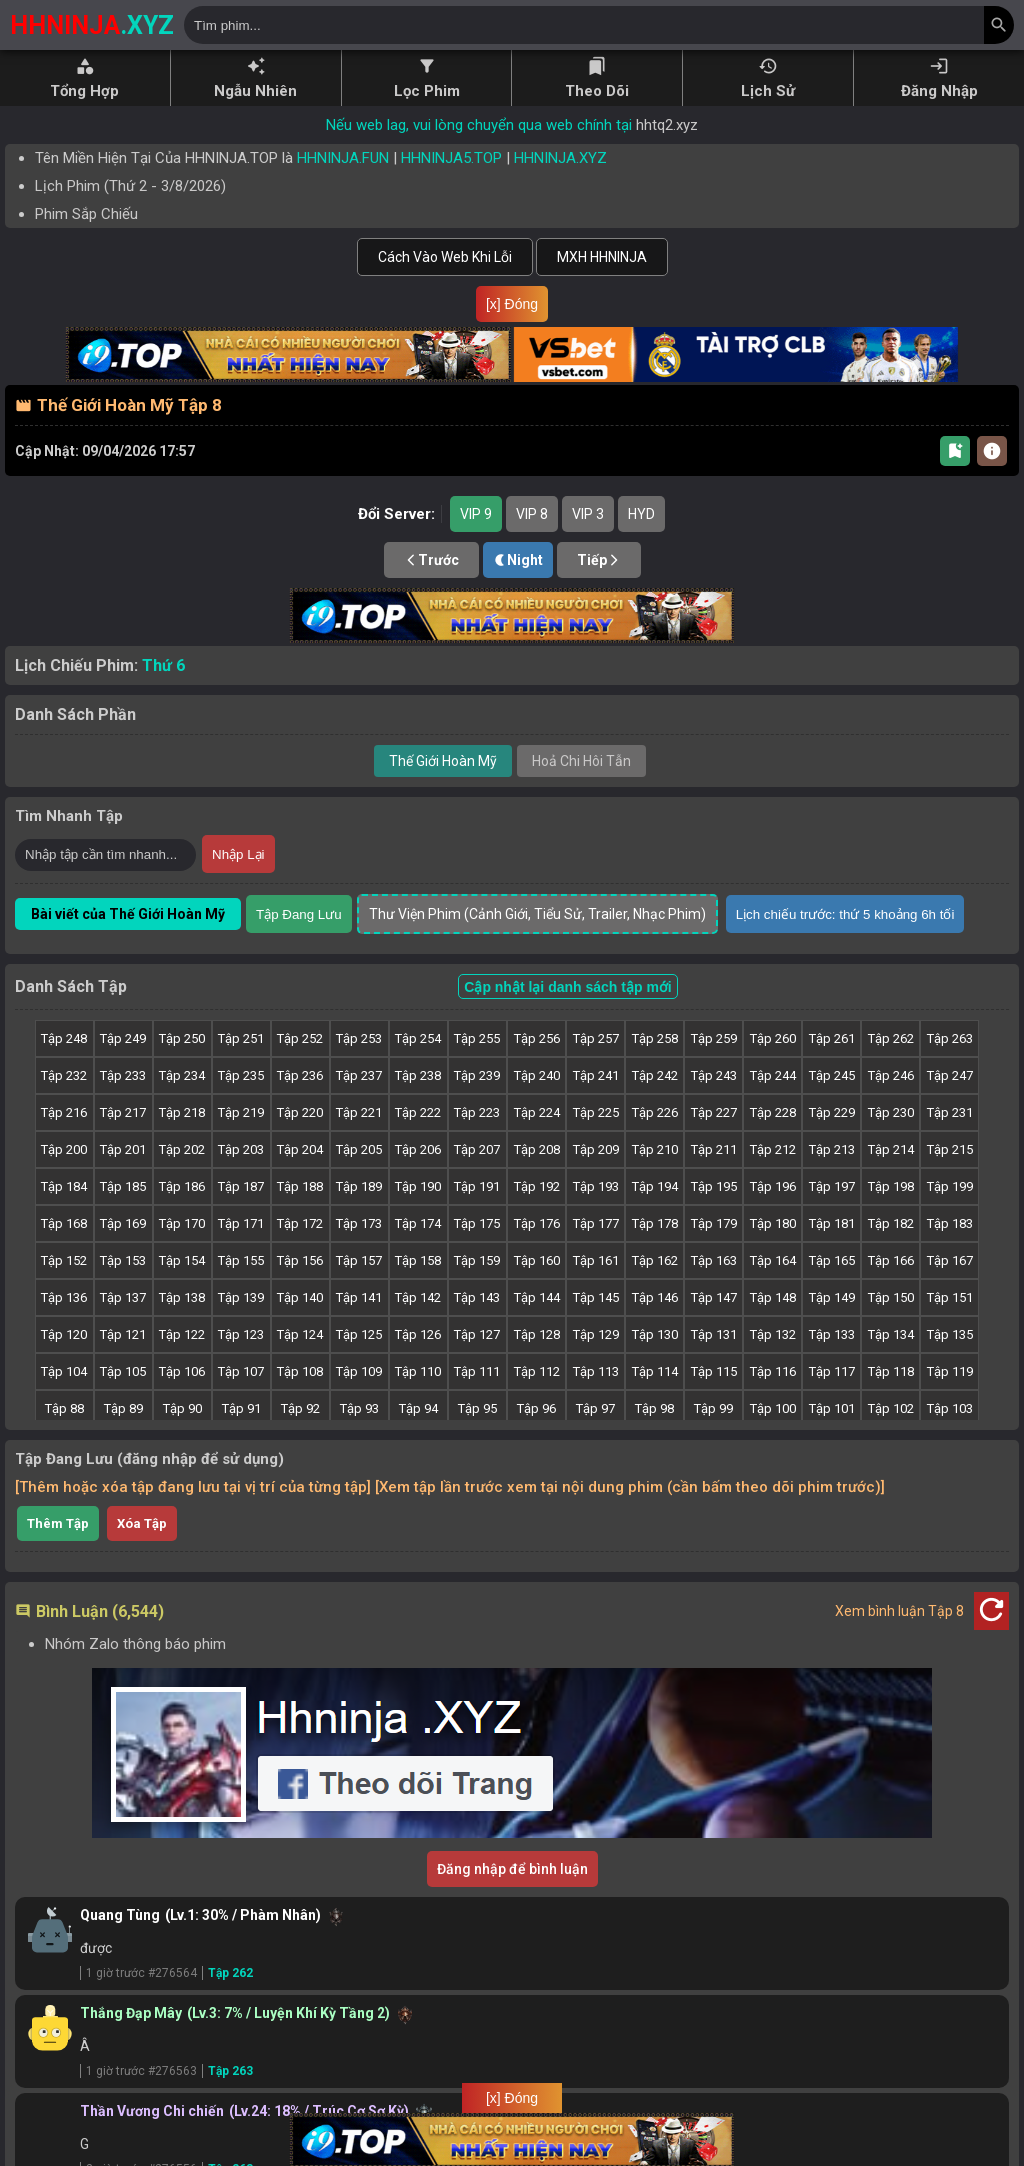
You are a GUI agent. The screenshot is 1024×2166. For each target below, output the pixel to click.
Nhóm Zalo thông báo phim (135, 1676)
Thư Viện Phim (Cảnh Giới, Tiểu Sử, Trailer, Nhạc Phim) (537, 946)
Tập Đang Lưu (299, 946)
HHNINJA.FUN (343, 158)
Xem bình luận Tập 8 (899, 1643)
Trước (431, 592)
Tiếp (599, 592)
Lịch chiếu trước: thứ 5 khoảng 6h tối (845, 946)
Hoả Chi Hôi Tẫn (581, 793)
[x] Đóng (512, 304)
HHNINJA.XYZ (560, 158)
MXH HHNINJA (602, 257)
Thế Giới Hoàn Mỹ (443, 793)
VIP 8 (532, 546)
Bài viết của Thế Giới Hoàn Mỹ (128, 946)
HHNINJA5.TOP (451, 158)
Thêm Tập (58, 1555)
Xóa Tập (142, 1555)
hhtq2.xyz (667, 125)
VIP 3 (588, 546)
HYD (641, 546)
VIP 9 (476, 546)
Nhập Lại (238, 886)
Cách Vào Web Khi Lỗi (445, 257)
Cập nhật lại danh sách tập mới (567, 1019)
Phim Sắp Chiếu (86, 214)
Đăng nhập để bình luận (512, 1901)
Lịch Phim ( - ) (130, 186)
